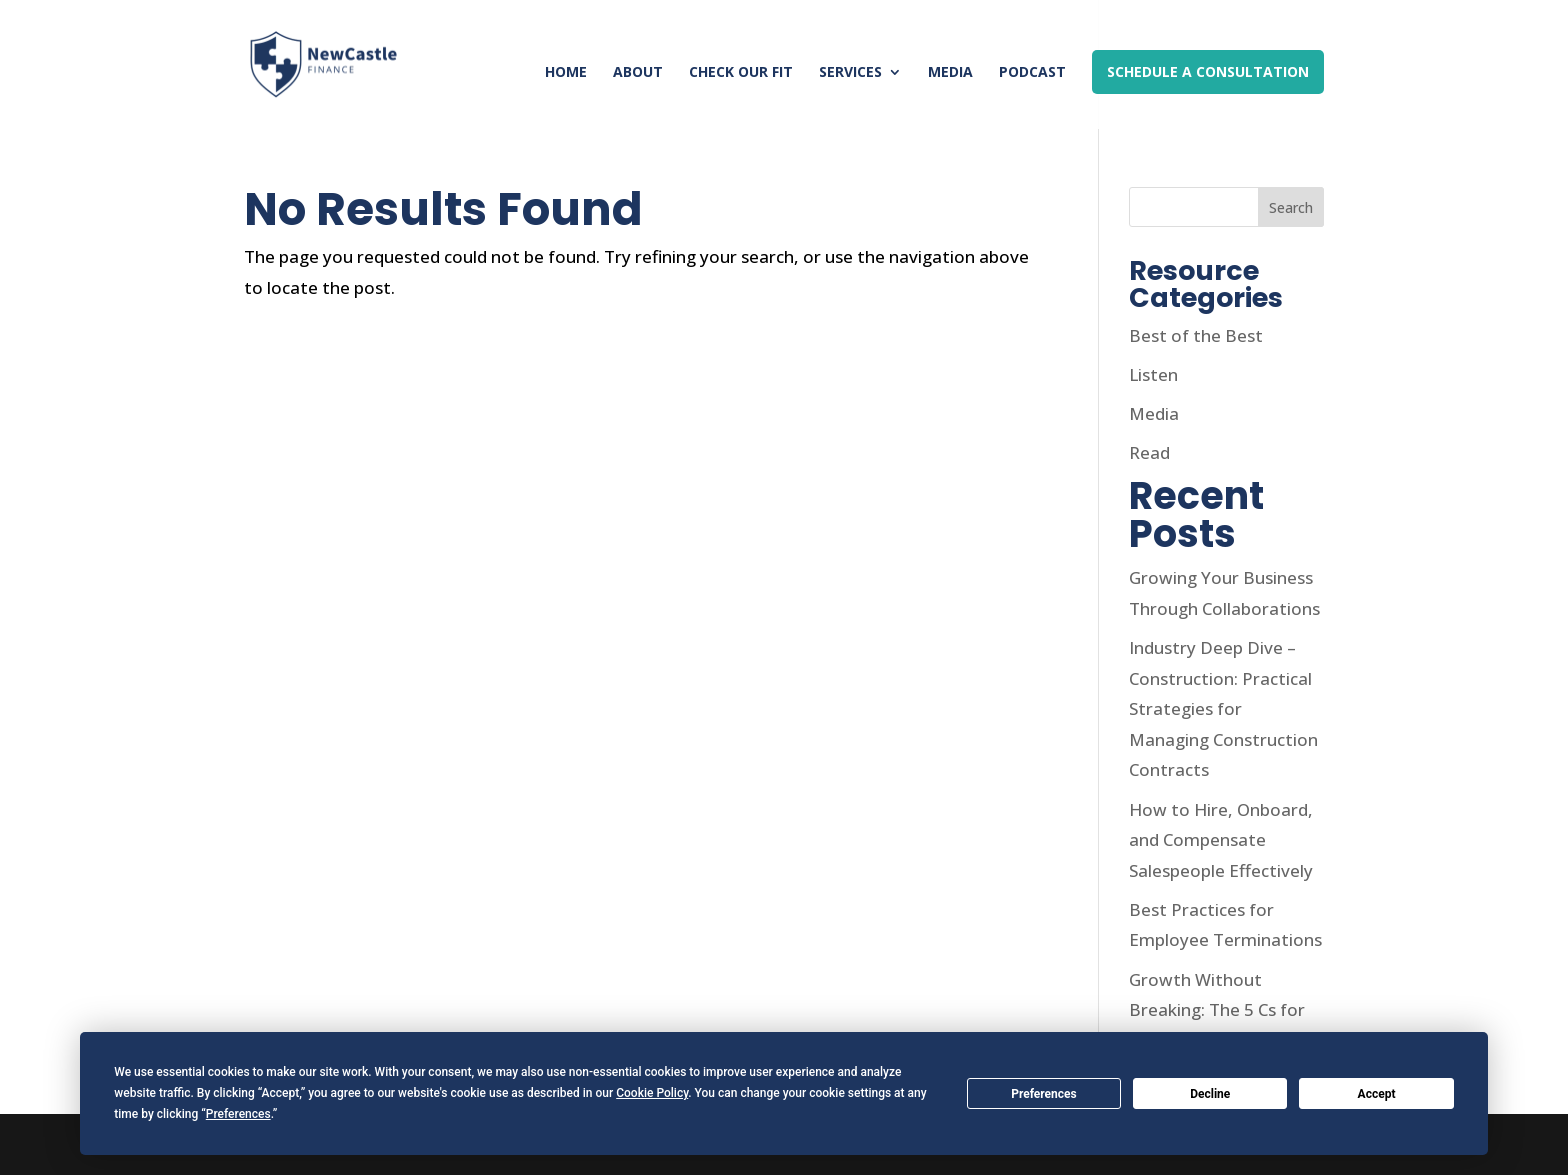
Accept (1377, 1094)
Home (566, 73)
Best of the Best (1196, 335)
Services (850, 73)
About (638, 73)
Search (1291, 207)
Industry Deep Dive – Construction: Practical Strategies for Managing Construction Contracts (1223, 708)
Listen (1153, 374)
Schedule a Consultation (1208, 71)
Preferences (1044, 1094)
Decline (1210, 1094)
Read (1149, 452)
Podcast (1032, 73)
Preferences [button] (238, 1114)
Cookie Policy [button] (652, 1093)
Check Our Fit (741, 73)
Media (950, 73)
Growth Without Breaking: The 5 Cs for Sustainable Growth (1217, 1010)
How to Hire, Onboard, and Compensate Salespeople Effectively (1221, 840)
